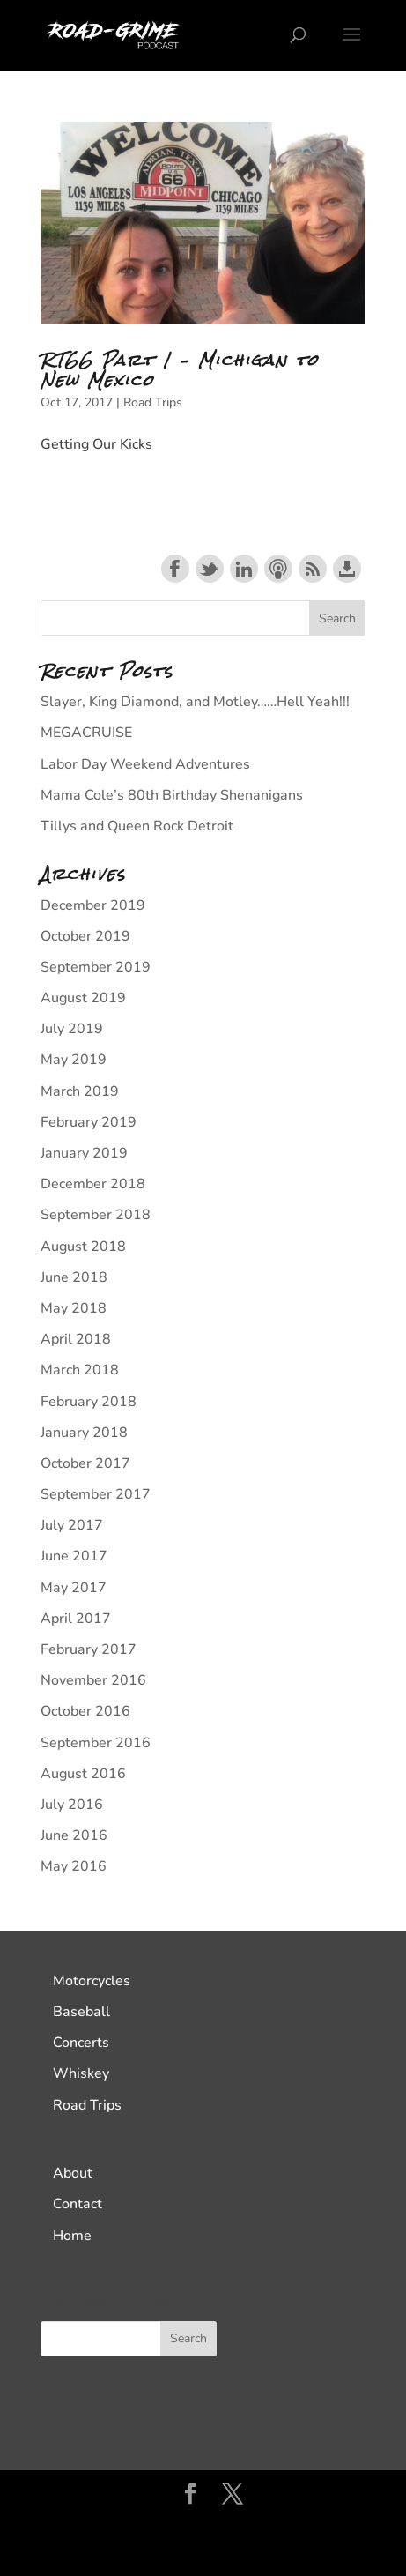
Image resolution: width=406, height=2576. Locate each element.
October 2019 (85, 936)
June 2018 (74, 1277)
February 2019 (89, 1122)
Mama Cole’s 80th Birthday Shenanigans (172, 795)
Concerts (81, 2042)
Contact (77, 2204)
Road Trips (152, 402)
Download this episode (347, 569)
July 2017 (72, 1525)
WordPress (203, 2550)
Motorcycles (91, 1981)
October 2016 (85, 1711)
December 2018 (93, 1184)
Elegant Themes (201, 2526)
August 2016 (83, 1773)
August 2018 (83, 1246)
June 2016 (74, 1835)
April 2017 (76, 1618)
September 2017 (96, 1494)
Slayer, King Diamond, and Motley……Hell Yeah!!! (195, 701)
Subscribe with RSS (313, 569)
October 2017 (85, 1463)
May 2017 (74, 1587)
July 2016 (72, 1804)
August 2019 (83, 998)
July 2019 (72, 1029)
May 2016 (74, 1866)
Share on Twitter (210, 569)
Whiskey (81, 2073)
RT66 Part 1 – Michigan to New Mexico (180, 370)
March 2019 (80, 1091)
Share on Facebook (175, 569)
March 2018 (80, 1370)
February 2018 (89, 1401)
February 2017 (89, 1649)
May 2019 (74, 1059)
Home (72, 2235)
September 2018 (96, 1215)
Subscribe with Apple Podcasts (278, 569)
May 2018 (74, 1308)
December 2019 (93, 905)
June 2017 (74, 1556)
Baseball (81, 2011)
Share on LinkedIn (244, 569)
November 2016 (93, 1680)
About (72, 2173)
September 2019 (96, 967)
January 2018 (84, 1432)
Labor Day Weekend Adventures (145, 764)
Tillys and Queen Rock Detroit (137, 826)
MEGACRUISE (86, 732)
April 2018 (76, 1339)
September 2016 (96, 1743)
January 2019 (84, 1153)
